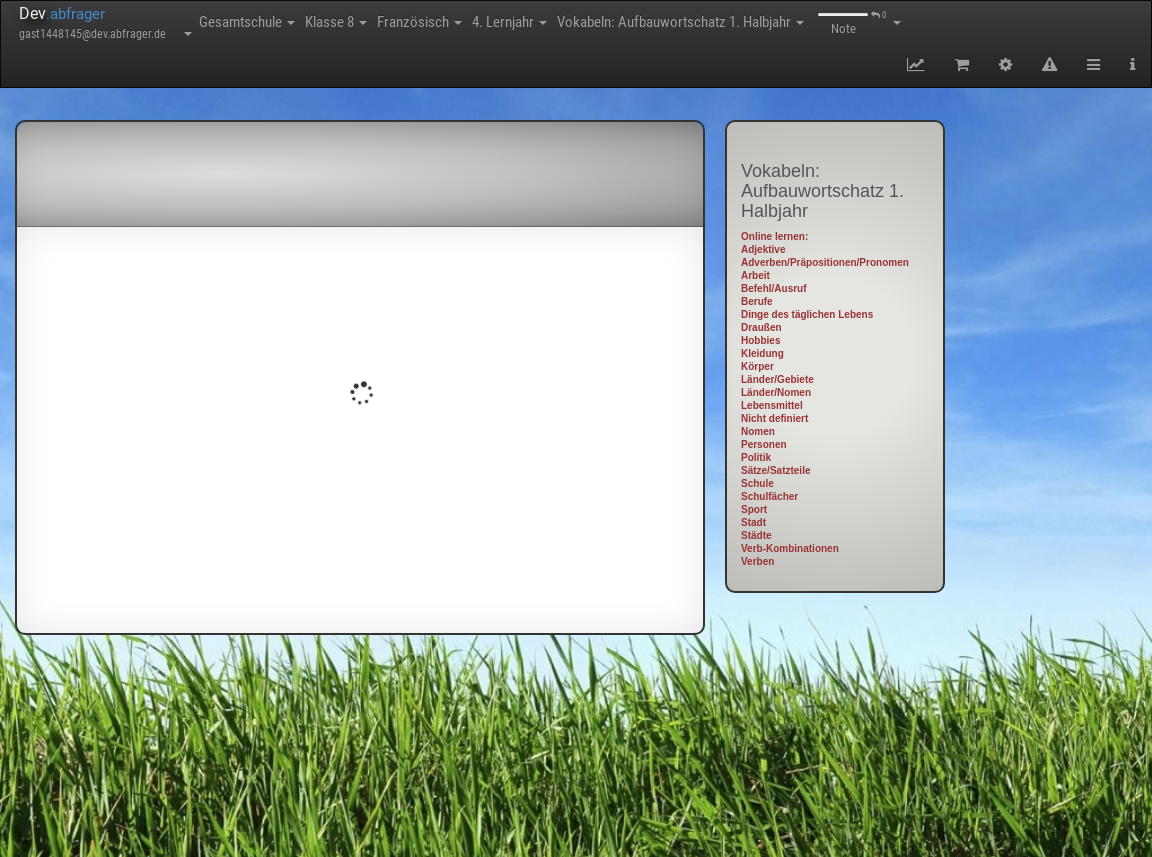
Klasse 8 (336, 22)
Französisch (419, 22)
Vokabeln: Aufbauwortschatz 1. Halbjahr (680, 22)
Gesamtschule (247, 22)
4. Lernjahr (509, 22)
